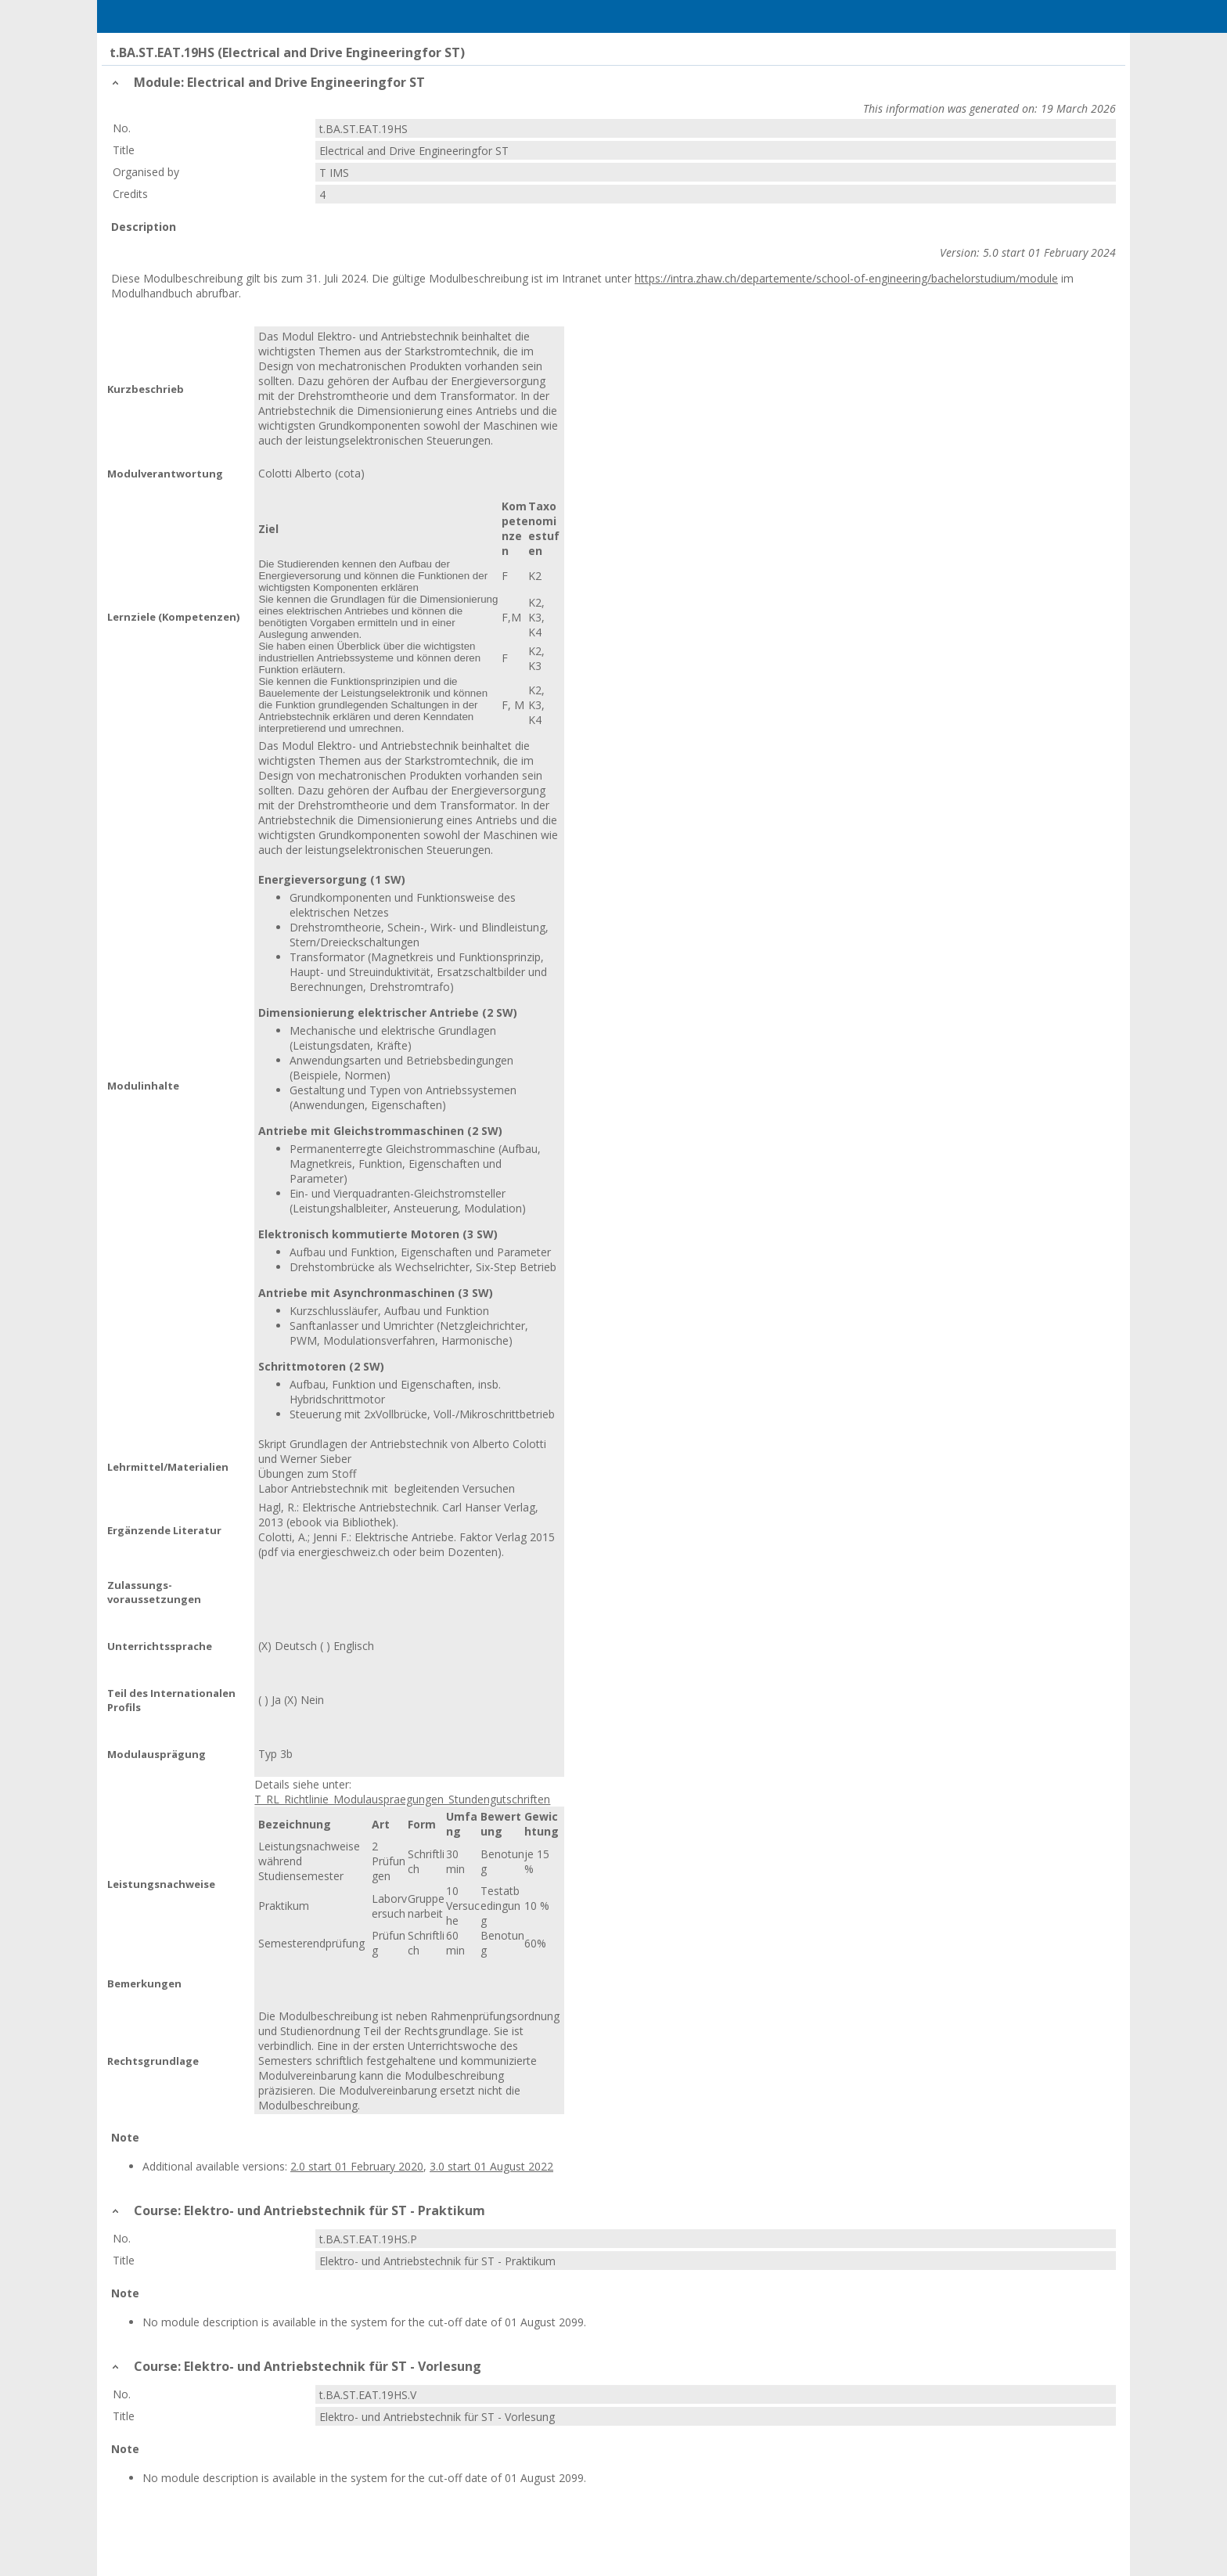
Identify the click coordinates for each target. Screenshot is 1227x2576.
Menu (131, 16)
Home (192, 16)
